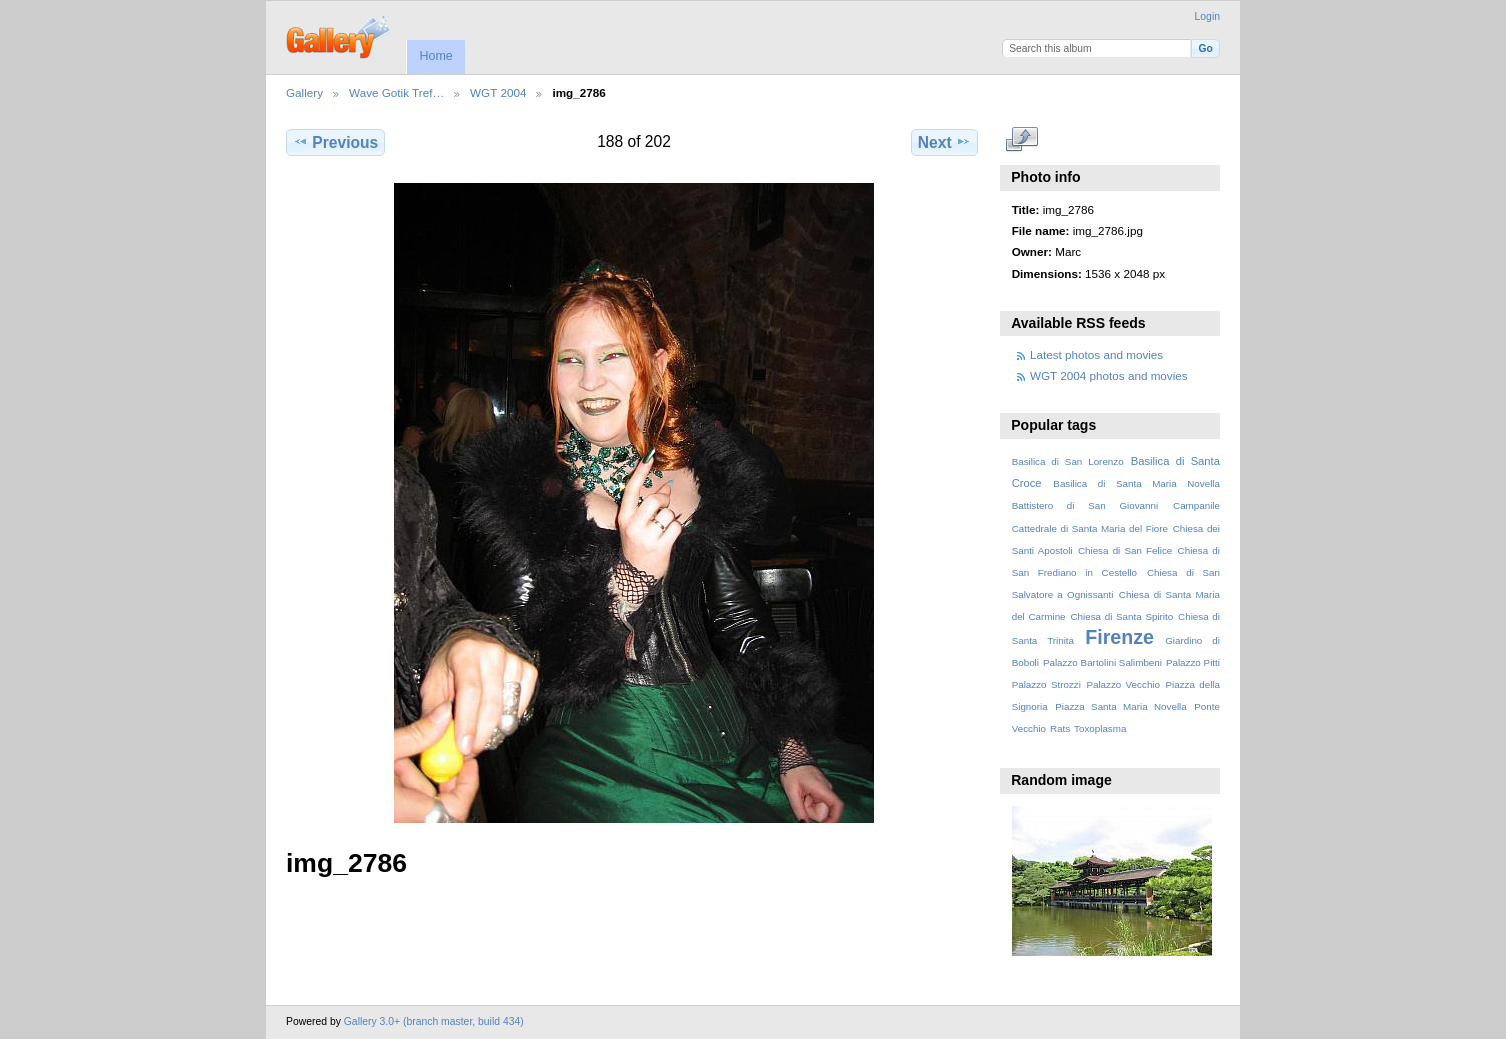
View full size (1022, 140)
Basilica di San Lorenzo (1068, 461)
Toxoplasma (1100, 728)
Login (1207, 16)
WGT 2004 (498, 92)
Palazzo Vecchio (1123, 684)
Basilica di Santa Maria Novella (1136, 483)
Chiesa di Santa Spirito (1121, 616)
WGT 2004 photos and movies (1109, 375)
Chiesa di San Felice (1125, 550)
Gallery (304, 92)
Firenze (1119, 637)
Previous (335, 142)
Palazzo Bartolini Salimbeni (1102, 662)
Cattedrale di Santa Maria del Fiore (1090, 528)
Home (435, 56)
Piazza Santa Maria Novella (1121, 706)
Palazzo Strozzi (1046, 684)
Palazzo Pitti (1193, 662)
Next (944, 142)
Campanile (1196, 505)
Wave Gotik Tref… (396, 92)
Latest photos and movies (1096, 354)
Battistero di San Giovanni (1085, 505)
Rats (1060, 728)
